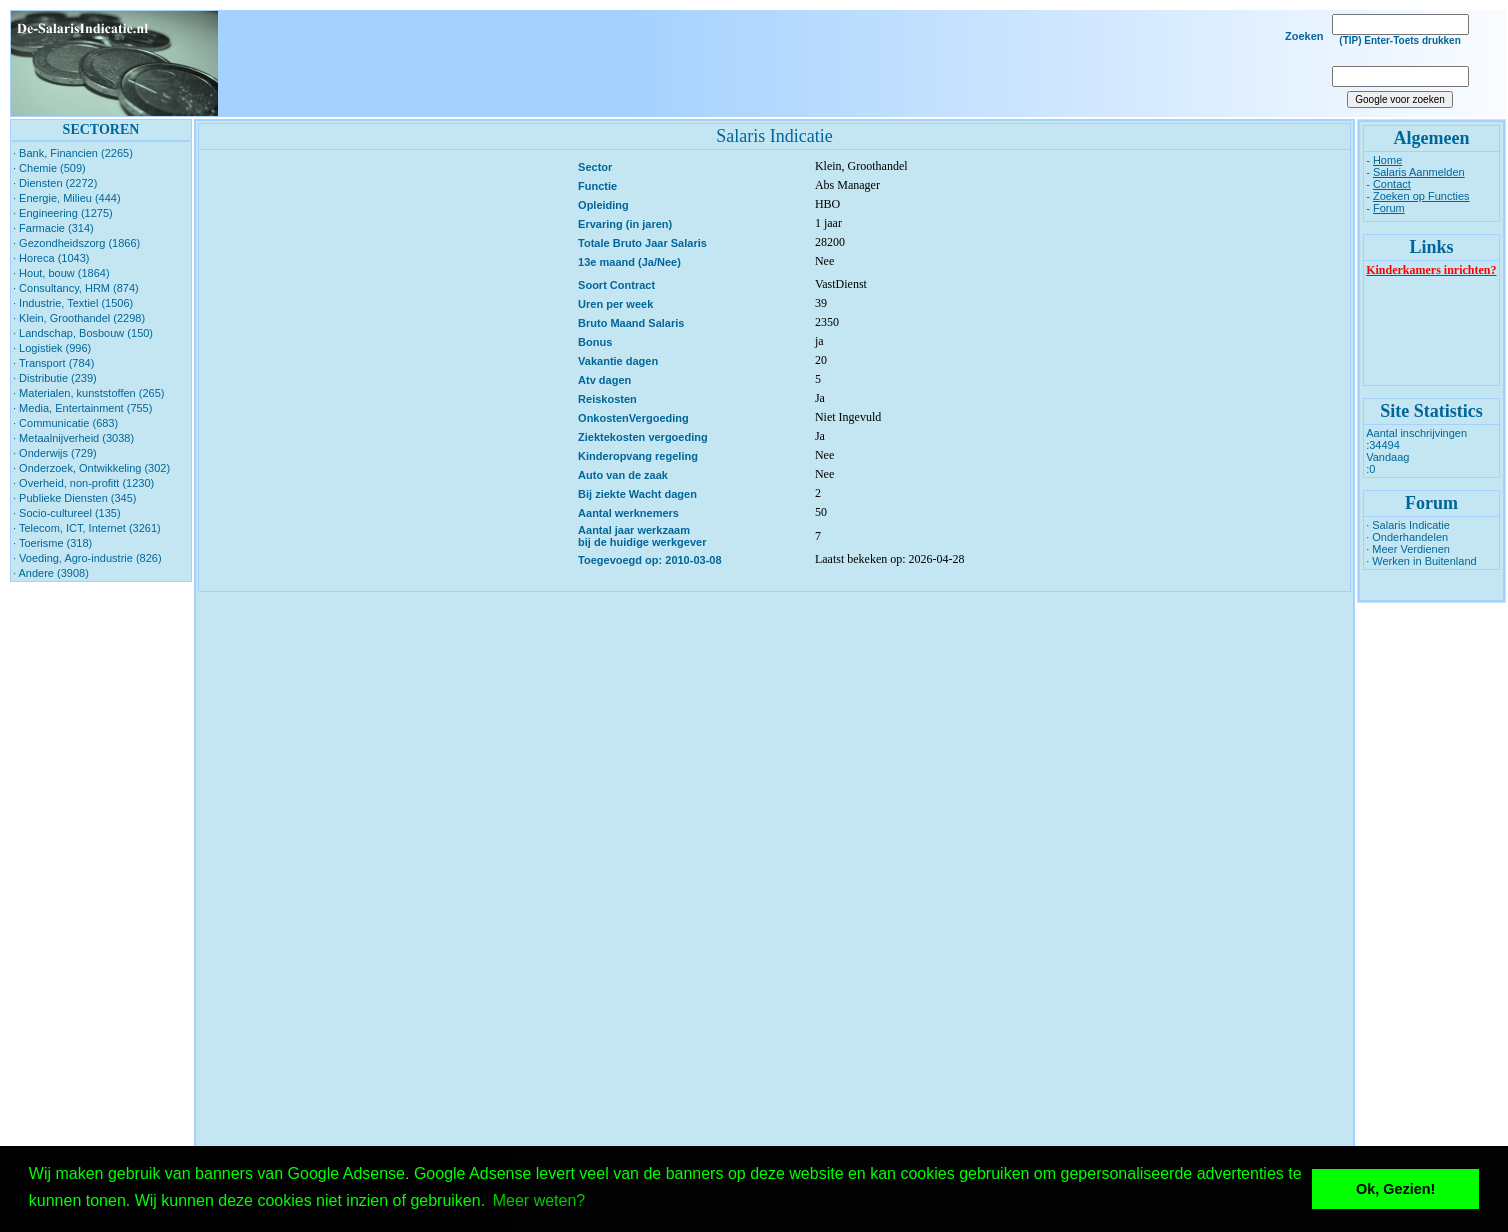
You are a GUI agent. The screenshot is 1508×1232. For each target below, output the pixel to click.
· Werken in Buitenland (1421, 561)
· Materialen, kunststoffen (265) (88, 393)
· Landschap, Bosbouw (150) (83, 333)
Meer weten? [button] (539, 1200)
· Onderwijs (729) (55, 453)
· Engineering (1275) (63, 213)
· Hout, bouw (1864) (61, 273)
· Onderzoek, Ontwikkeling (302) (91, 468)
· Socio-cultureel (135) (67, 513)
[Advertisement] (768, 64)
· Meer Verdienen (1408, 549)
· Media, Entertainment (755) (82, 408)
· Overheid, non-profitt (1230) (83, 483)
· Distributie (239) (55, 378)
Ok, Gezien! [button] (1395, 1189)
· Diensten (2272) (55, 183)
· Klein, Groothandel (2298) (79, 318)
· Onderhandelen (1407, 537)
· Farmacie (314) (53, 228)
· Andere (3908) (51, 573)
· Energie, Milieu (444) (67, 198)
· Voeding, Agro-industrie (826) (87, 558)
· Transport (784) (53, 363)
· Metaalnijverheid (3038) (73, 438)
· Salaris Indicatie (1408, 525)
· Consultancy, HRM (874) (76, 288)
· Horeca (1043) (51, 258)
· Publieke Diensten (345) (75, 498)
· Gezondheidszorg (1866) (76, 243)
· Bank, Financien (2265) (73, 153)
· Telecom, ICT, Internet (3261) (87, 528)
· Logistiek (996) (52, 348)
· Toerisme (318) (52, 543)
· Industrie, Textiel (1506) (73, 303)
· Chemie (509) (49, 168)
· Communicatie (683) (65, 423)
